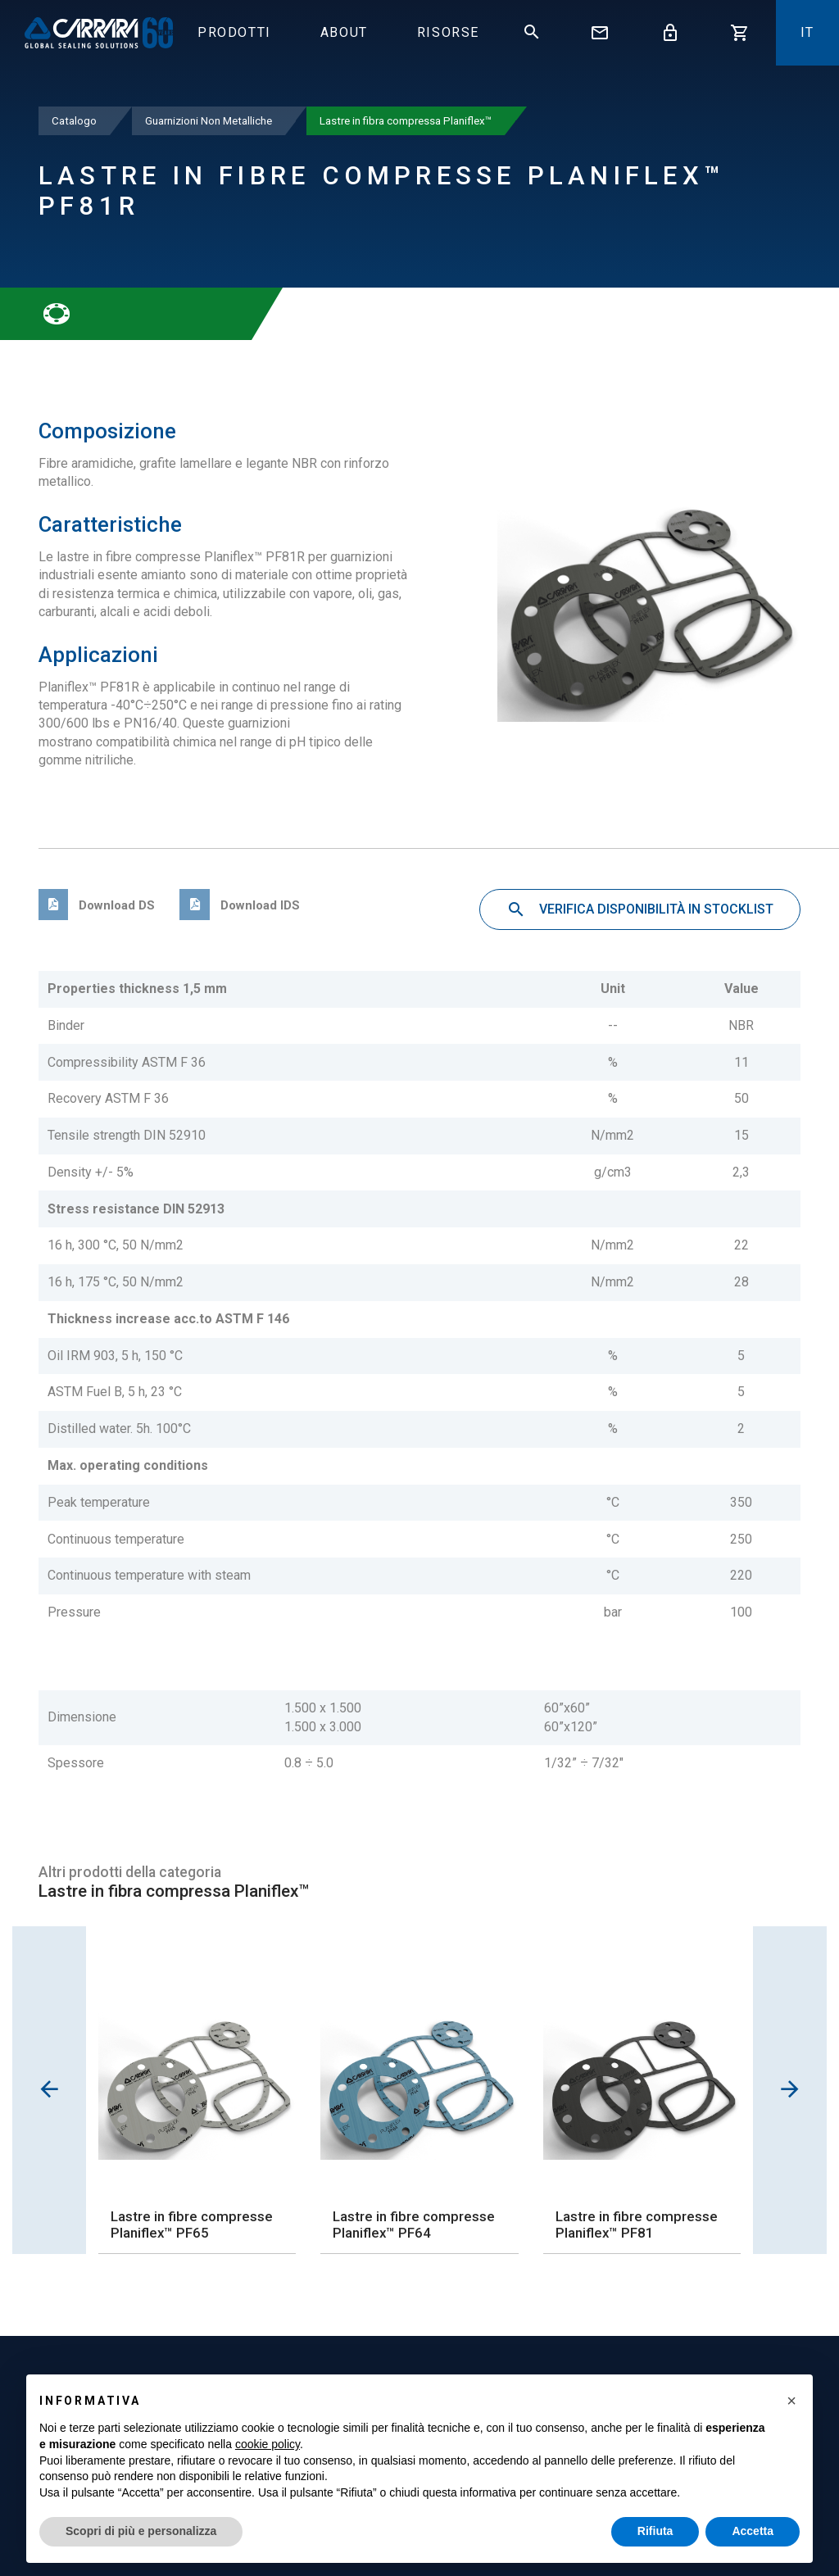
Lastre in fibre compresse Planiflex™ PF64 (414, 2224)
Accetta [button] (752, 2530)
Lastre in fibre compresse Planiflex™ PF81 (637, 2224)
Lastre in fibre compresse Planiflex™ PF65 (192, 2224)
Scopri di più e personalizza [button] (141, 2530)
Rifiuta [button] (655, 2530)
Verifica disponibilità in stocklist (639, 910)
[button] (791, 2401)
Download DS (97, 905)
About (344, 32)
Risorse (448, 32)
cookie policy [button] (267, 2444)
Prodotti (234, 32)
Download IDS (239, 905)
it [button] (807, 32)
